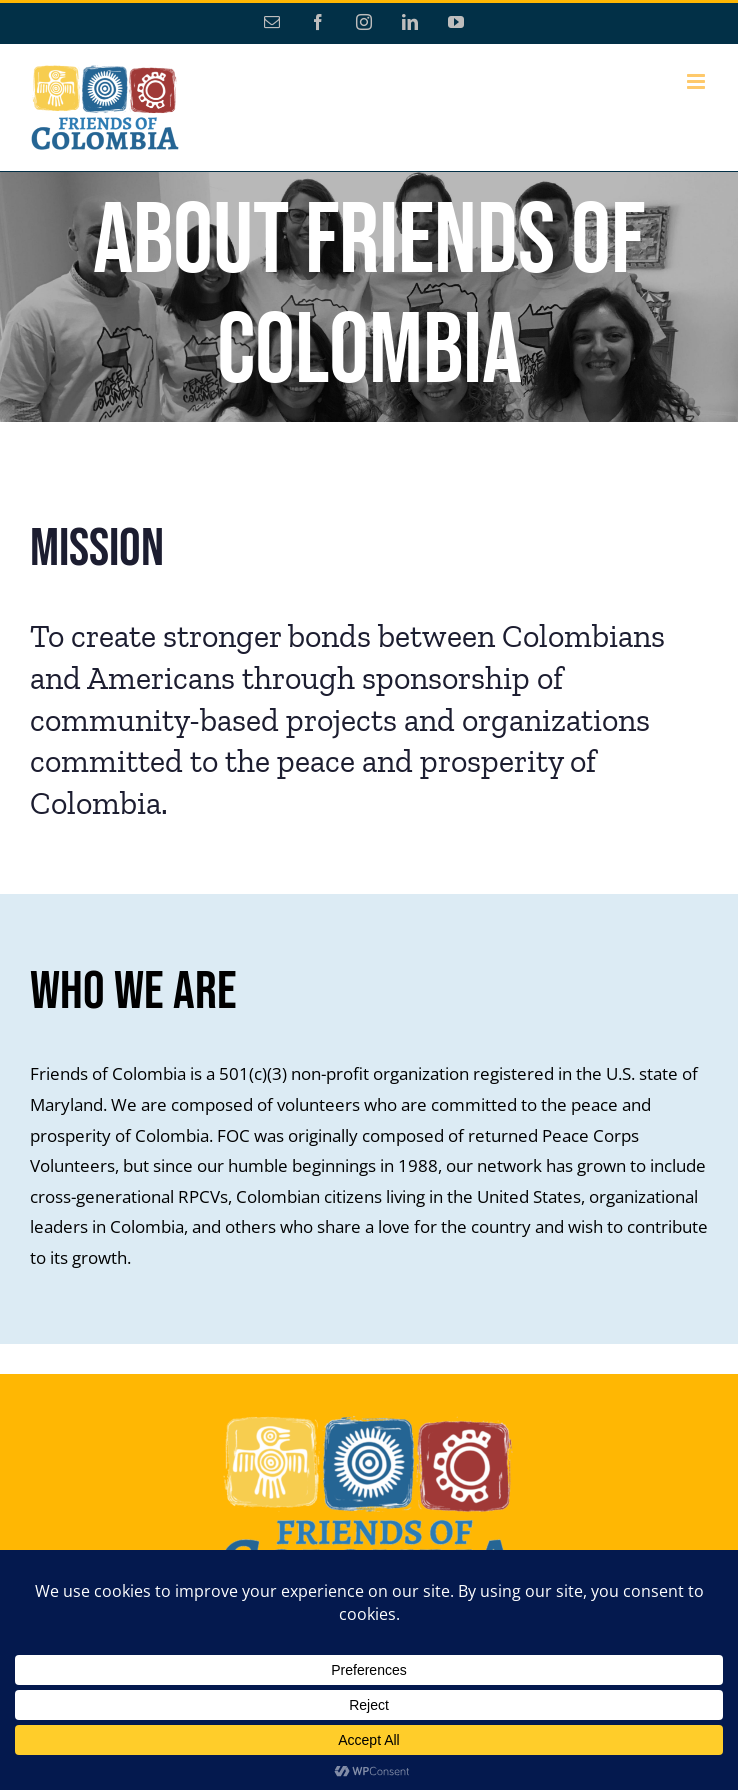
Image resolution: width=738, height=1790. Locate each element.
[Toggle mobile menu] (697, 81)
